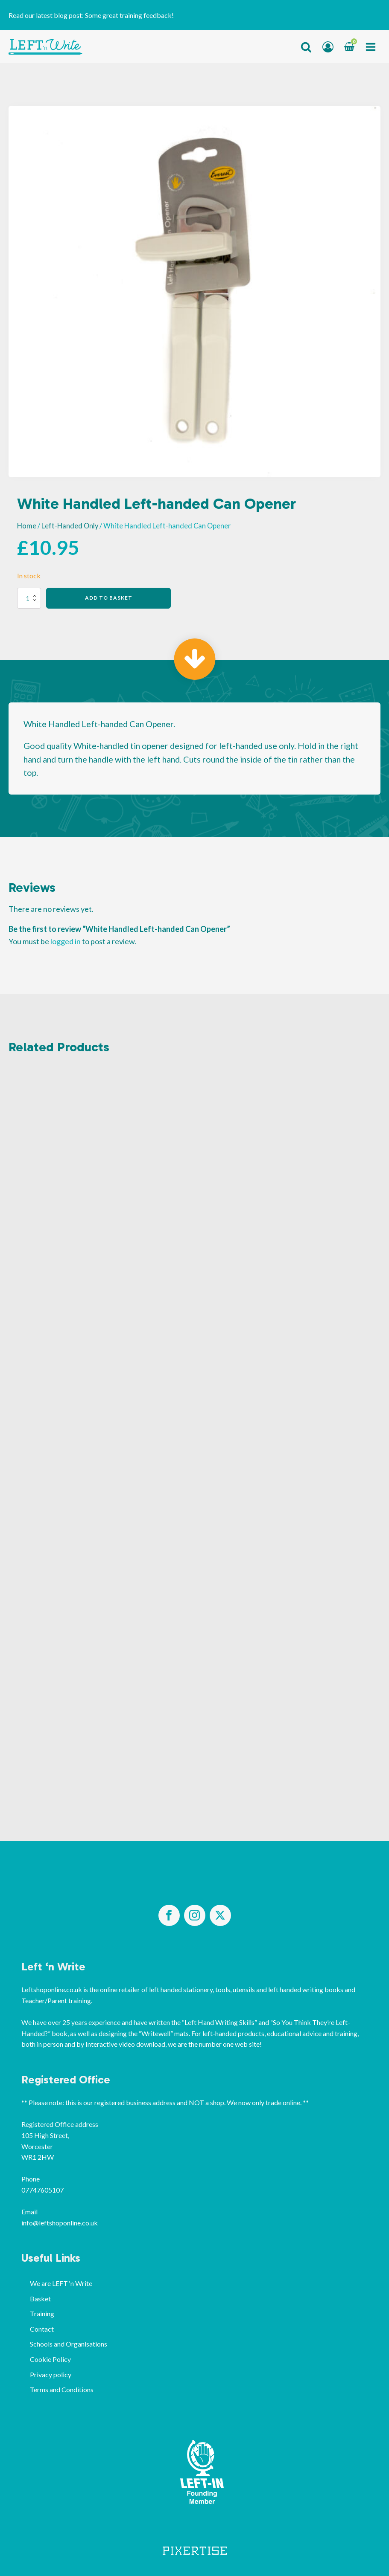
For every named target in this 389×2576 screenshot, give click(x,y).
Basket (40, 2299)
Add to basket (108, 598)
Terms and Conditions (62, 2389)
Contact (42, 2329)
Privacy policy (50, 2374)
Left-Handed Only (69, 526)
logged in (65, 941)
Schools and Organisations (68, 2344)
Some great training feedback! (129, 15)
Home (26, 526)
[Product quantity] (29, 598)
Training (42, 2313)
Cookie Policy (50, 2359)
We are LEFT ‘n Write (61, 2283)
